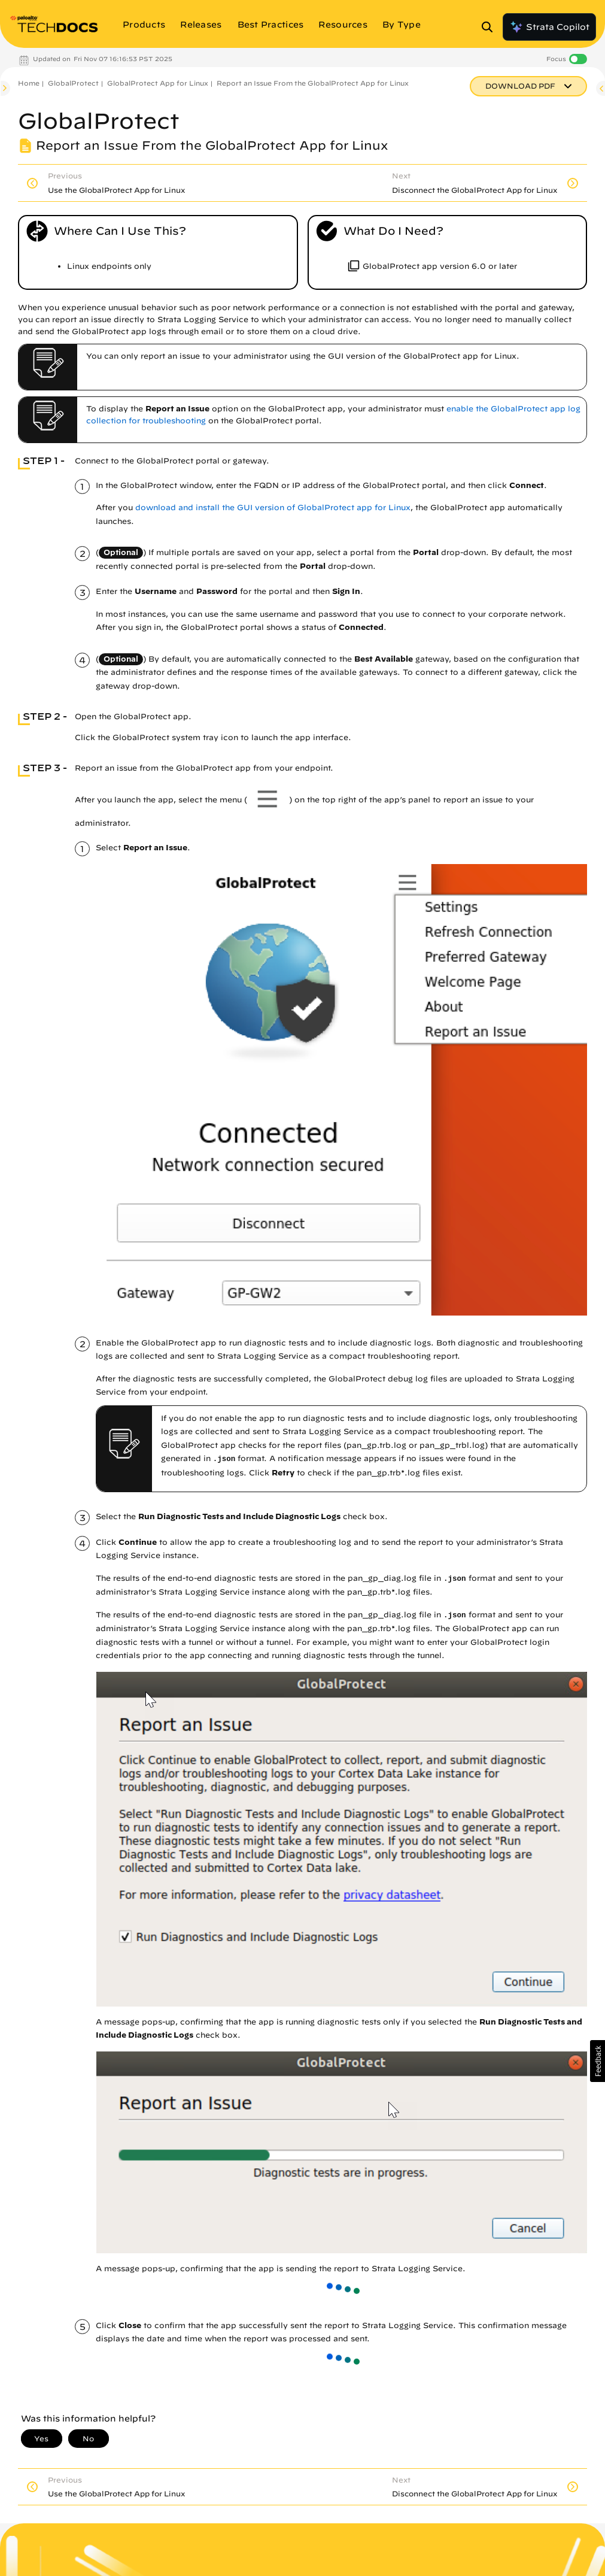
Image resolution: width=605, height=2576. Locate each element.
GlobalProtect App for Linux (157, 83)
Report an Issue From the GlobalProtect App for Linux (313, 83)
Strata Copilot (549, 27)
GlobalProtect (73, 83)
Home (28, 83)
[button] (597, 2061)
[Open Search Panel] (491, 27)
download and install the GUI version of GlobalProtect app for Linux (273, 507)
